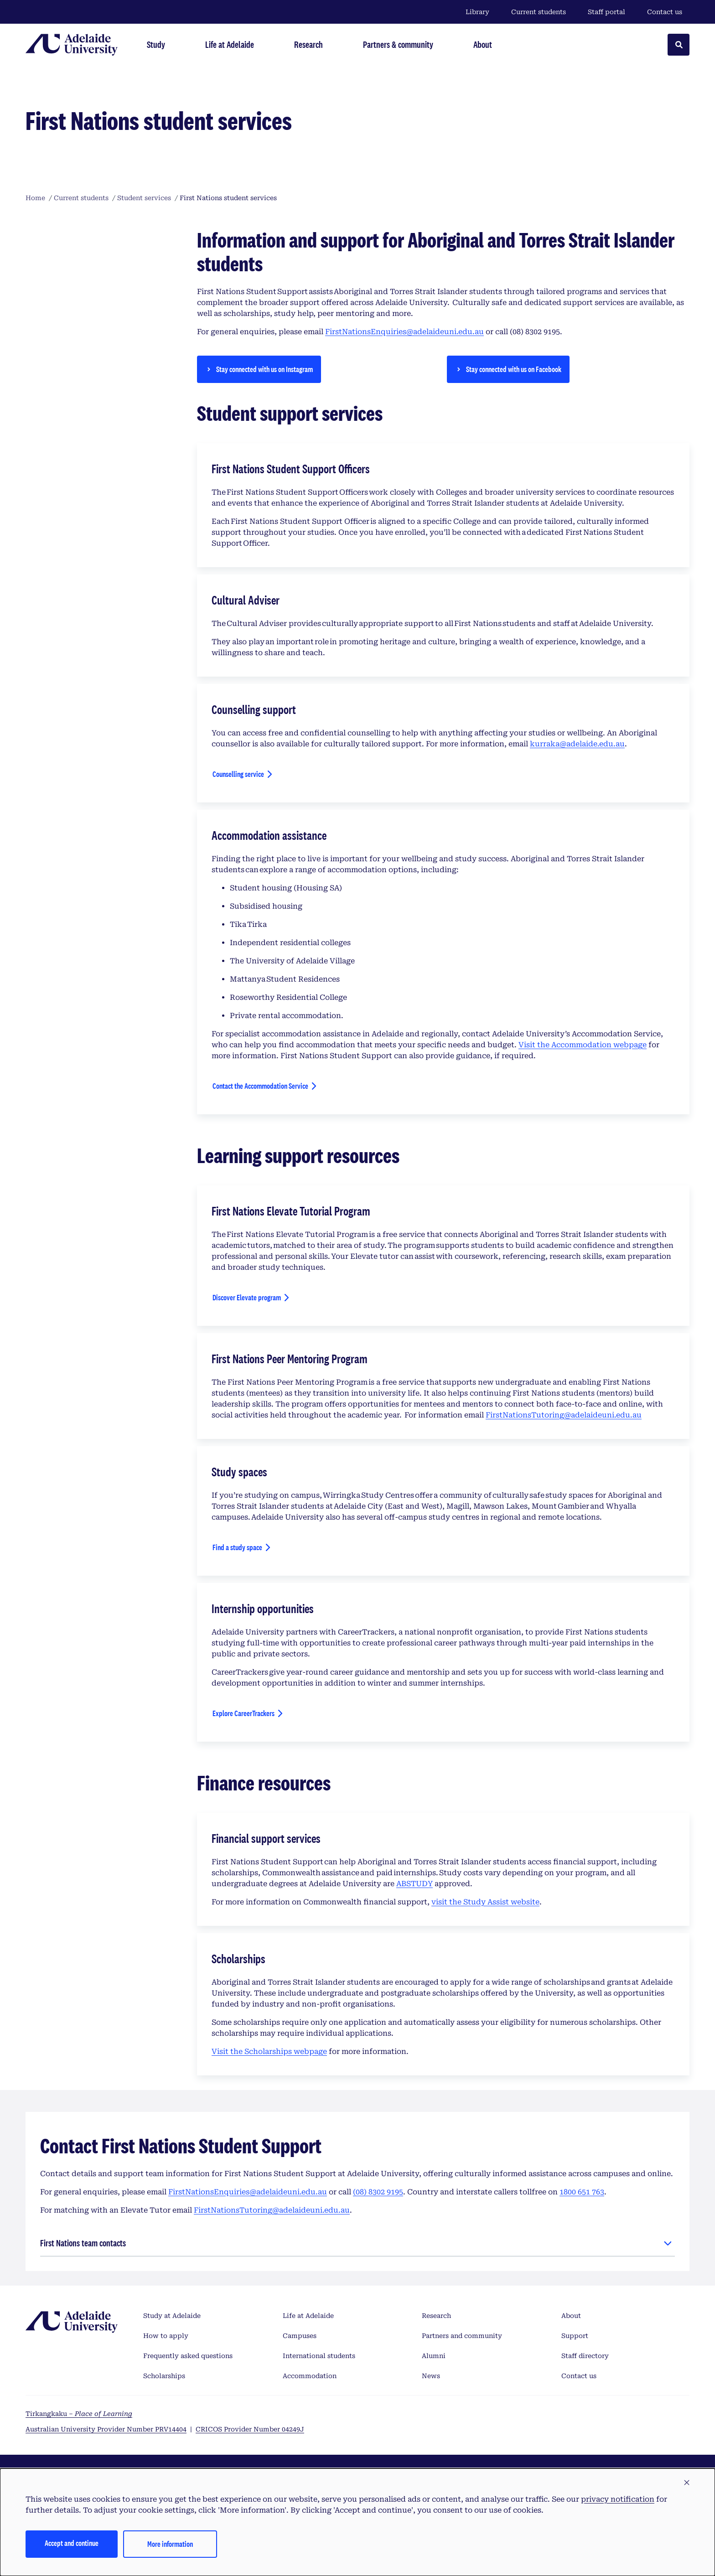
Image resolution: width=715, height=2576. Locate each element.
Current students (538, 12)
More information (170, 2544)
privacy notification (617, 2499)
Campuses (299, 2335)
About (571, 2315)
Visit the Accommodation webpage (582, 1044)
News (431, 2375)
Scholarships (164, 2375)
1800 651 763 (582, 2192)
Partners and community (462, 2335)
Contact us (664, 12)
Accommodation (310, 2375)
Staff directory (585, 2355)
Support (574, 2335)
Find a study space (237, 1547)
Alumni (434, 2355)
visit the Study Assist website (485, 1902)
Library (477, 12)
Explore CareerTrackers (243, 1715)
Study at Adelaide (172, 2315)
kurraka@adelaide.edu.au (577, 744)
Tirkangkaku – (79, 2413)
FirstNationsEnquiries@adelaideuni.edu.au (404, 331)
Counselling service (238, 776)
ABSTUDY (414, 1883)
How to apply (165, 2335)
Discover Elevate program (246, 1297)
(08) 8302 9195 (378, 2192)
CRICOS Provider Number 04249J (250, 2429)
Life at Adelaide (308, 2315)
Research (436, 2315)
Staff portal (606, 12)
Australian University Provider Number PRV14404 (106, 2429)
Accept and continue (71, 2543)
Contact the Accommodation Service (260, 1086)
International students (319, 2355)
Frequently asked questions (188, 2355)
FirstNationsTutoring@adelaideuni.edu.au (564, 1415)
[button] (686, 2483)
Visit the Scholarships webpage (269, 2051)
